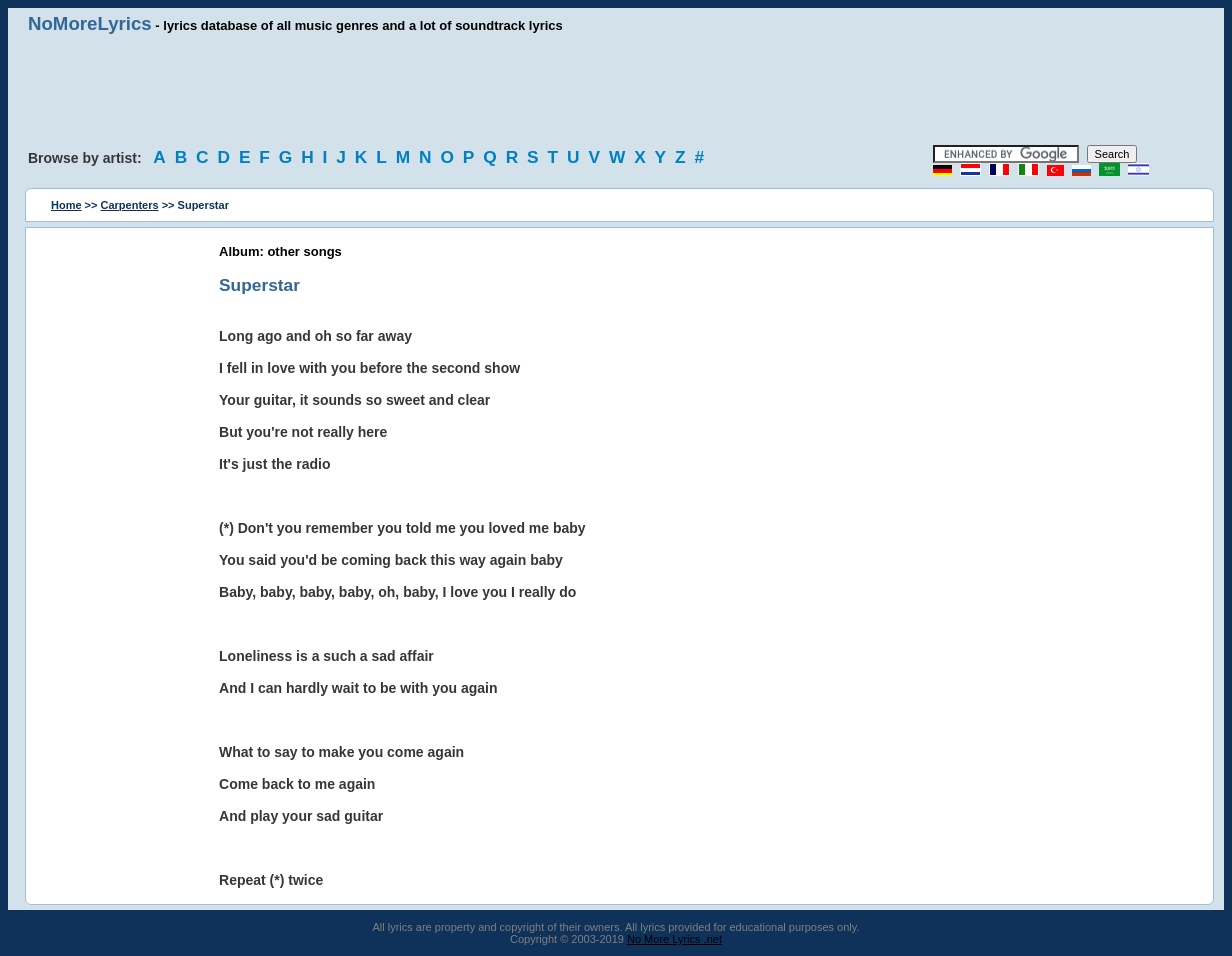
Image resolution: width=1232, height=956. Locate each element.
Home (66, 205)
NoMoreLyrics (90, 23)
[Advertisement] (616, 90)
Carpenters (130, 205)
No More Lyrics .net (674, 939)
